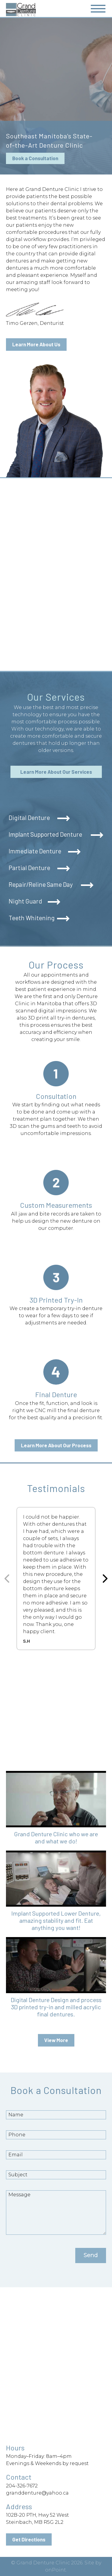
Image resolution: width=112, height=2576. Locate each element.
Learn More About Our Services (56, 772)
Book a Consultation (35, 158)
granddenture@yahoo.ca (37, 2493)
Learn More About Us (36, 344)
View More (56, 2040)
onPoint (55, 2570)
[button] (56, 1810)
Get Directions (28, 2539)
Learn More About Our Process (56, 1445)
